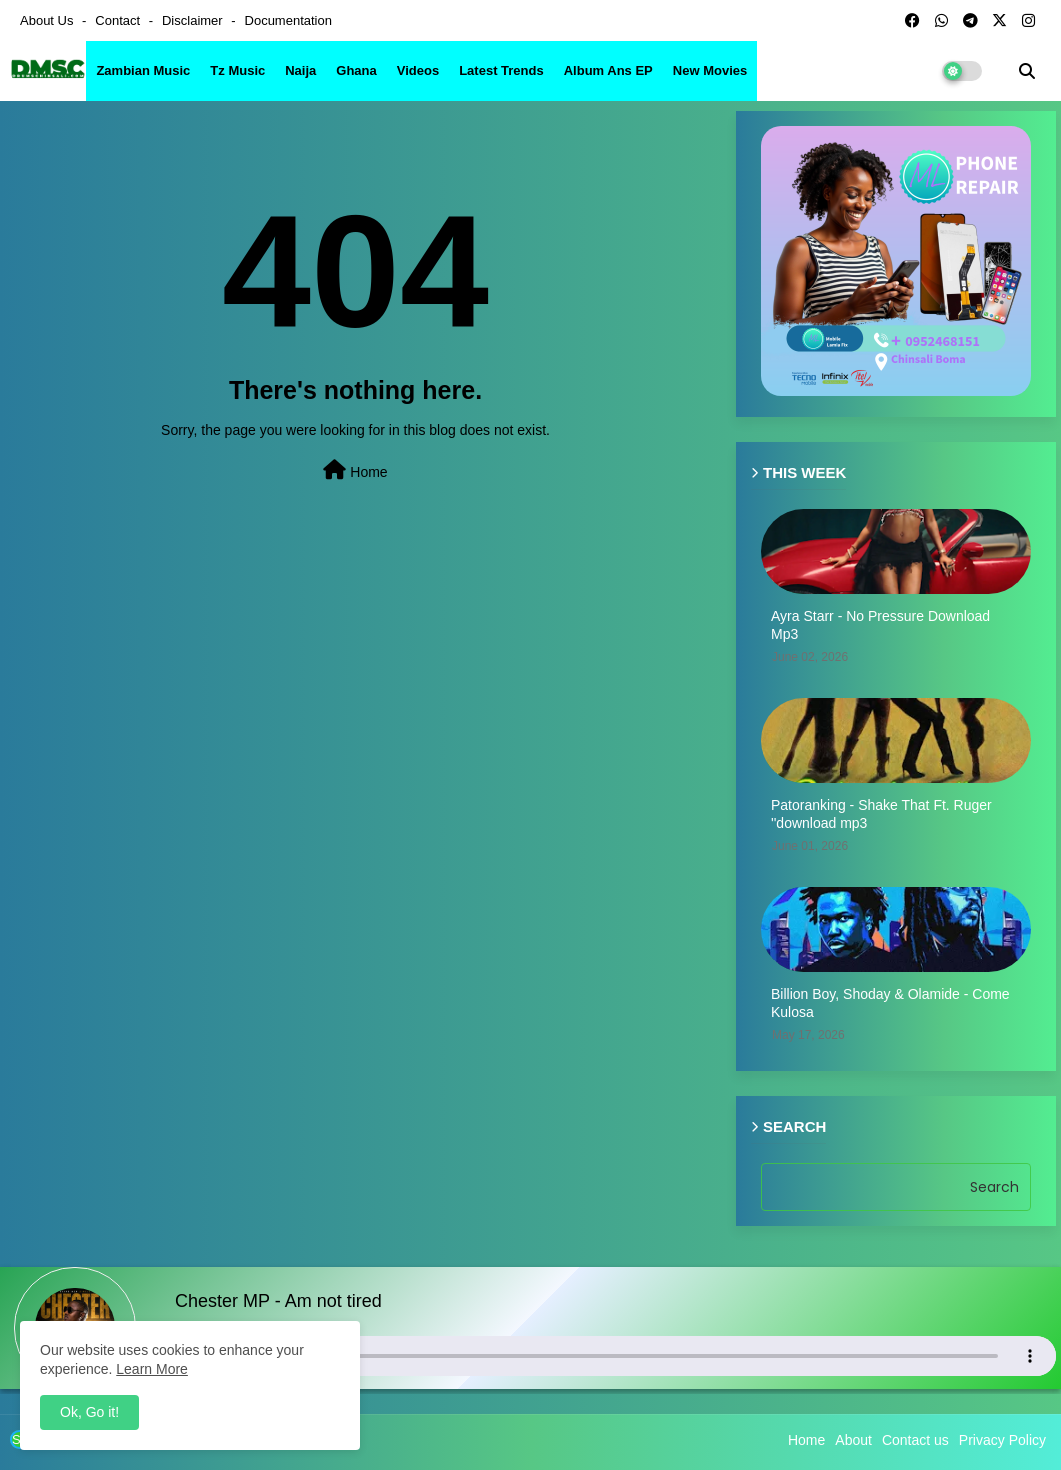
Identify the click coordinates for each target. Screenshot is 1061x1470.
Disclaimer (194, 20)
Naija (300, 70)
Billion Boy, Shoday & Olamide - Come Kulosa (890, 1003)
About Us (48, 20)
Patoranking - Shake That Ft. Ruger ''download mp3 (881, 814)
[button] (1027, 71)
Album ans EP (608, 70)
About (853, 1440)
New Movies (710, 70)
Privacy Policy (1002, 1440)
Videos (418, 70)
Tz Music (237, 70)
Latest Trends (501, 70)
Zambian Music (143, 70)
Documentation (288, 20)
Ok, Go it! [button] (89, 1412)
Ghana (356, 70)
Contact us (915, 1440)
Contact (119, 20)
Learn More (152, 1369)
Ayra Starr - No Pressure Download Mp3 (880, 625)
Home (355, 470)
